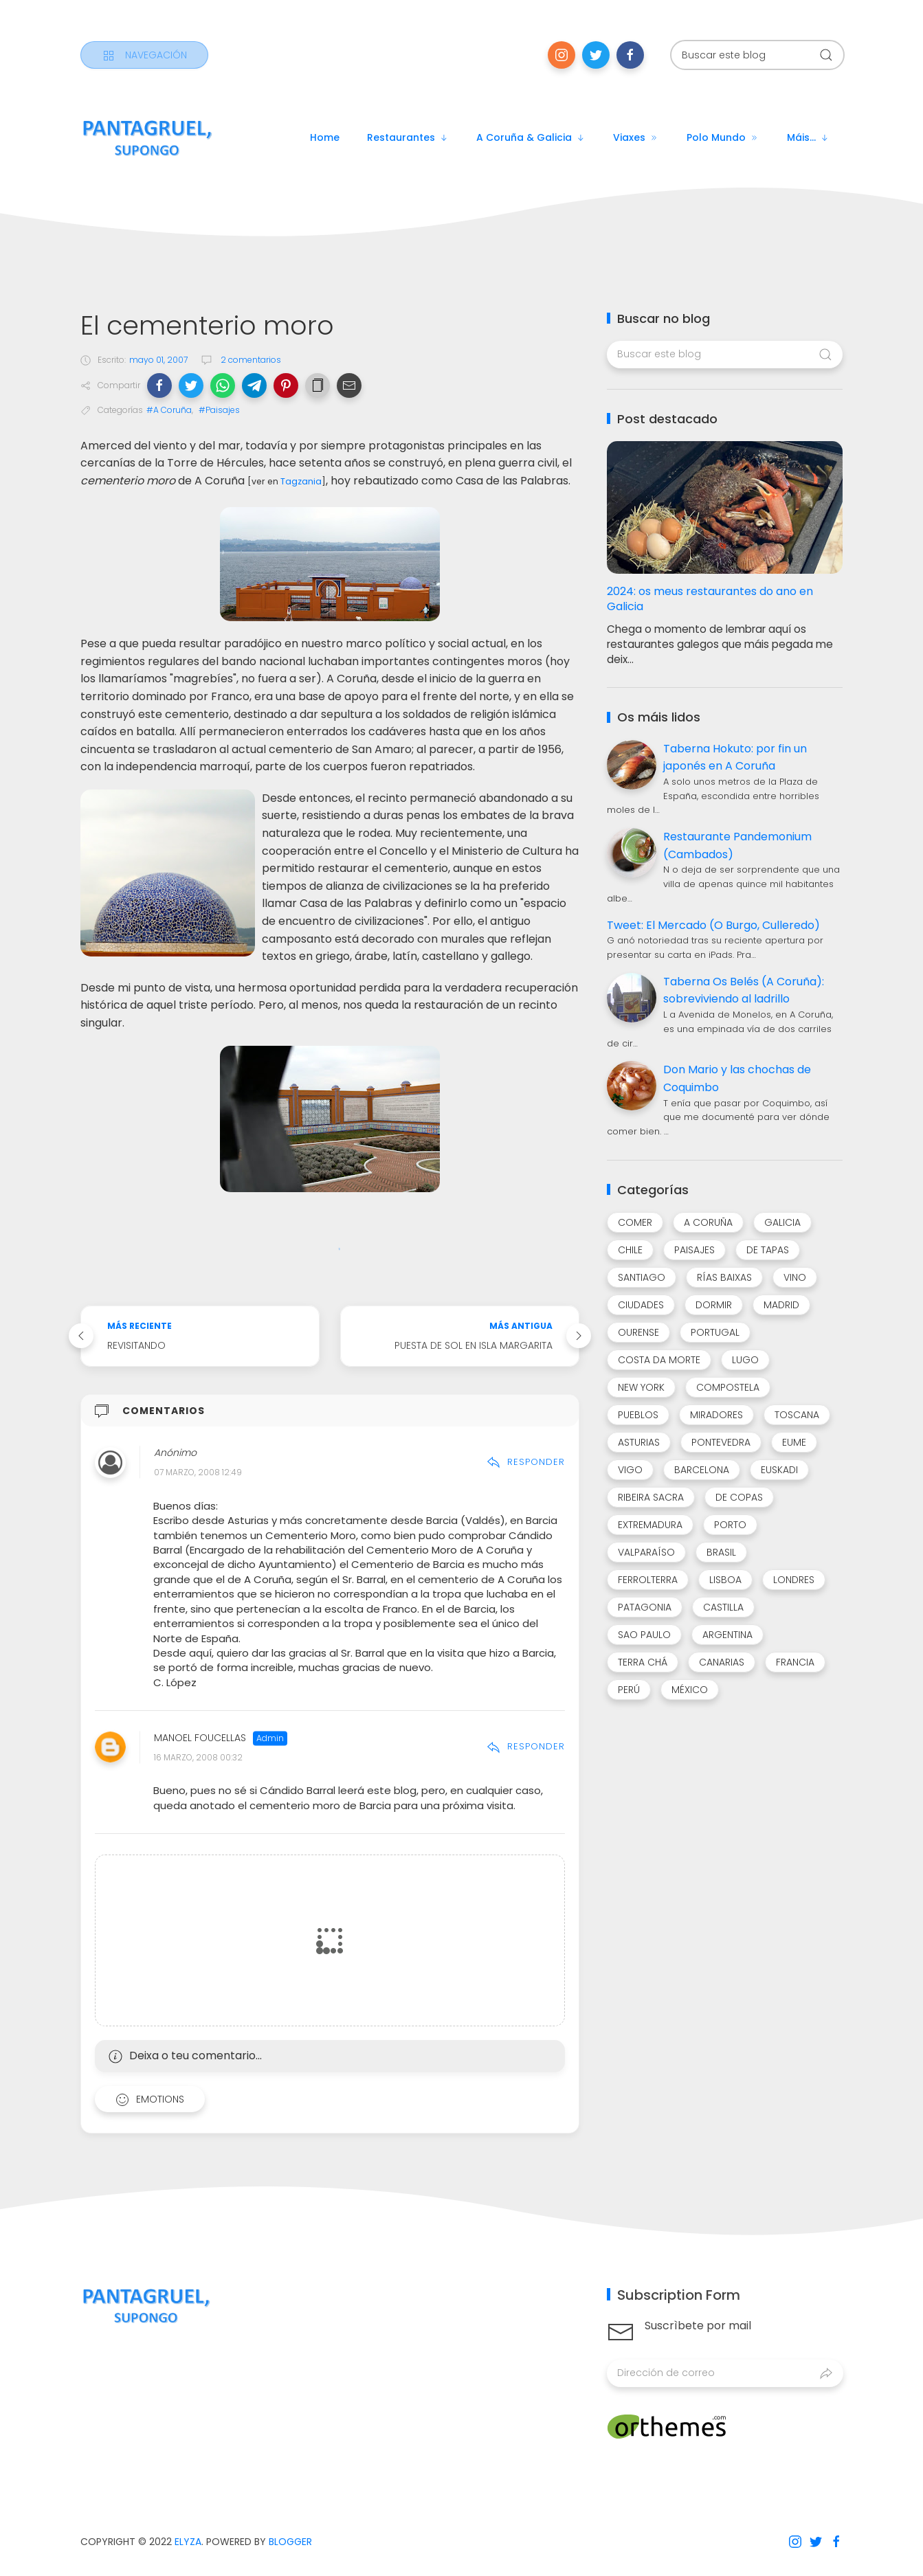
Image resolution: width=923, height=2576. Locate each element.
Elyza (188, 2542)
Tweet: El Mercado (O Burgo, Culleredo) (713, 925)
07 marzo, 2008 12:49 (198, 1473)
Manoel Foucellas (200, 1738)
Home (325, 137)
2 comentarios (250, 360)
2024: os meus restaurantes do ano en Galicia (710, 599)
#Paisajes (219, 410)
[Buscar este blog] (757, 55)
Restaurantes (408, 137)
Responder (526, 1461)
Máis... (808, 137)
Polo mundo (723, 137)
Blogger (290, 2542)
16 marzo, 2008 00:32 (198, 1757)
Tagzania (301, 481)
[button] (159, 385)
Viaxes (636, 137)
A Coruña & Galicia (531, 137)
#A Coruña (169, 410)
